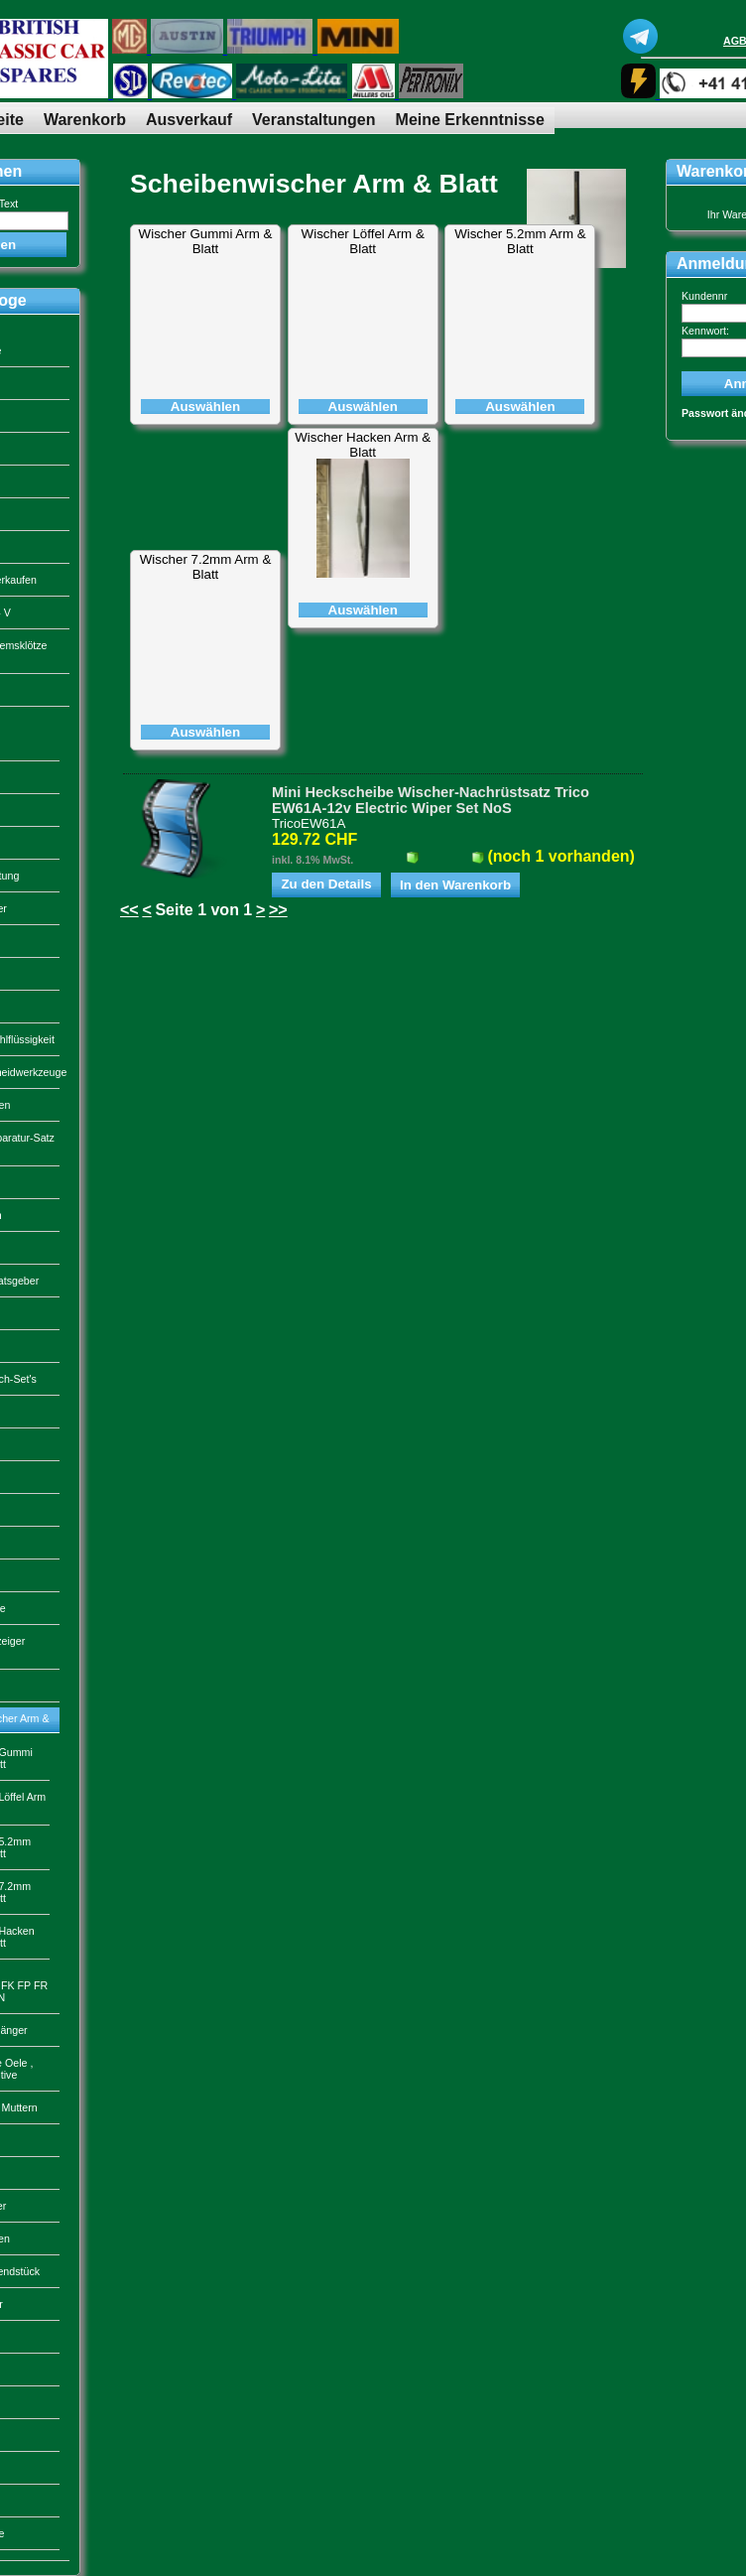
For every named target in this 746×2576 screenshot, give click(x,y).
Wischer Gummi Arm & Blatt (206, 241)
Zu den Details (326, 884)
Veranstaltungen (313, 119)
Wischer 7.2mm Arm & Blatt (206, 567)
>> (278, 909)
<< (129, 909)
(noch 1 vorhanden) (560, 856)
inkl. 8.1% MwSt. (312, 860)
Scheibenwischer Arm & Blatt (314, 184)
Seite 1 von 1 (203, 909)
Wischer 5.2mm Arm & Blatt (520, 241)
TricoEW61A (308, 823)
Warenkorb (85, 119)
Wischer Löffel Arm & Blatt (363, 241)
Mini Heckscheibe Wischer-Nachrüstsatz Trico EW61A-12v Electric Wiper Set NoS (430, 800)
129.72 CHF (314, 839)
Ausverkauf (189, 119)
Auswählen (205, 406)
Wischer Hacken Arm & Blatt (363, 445)
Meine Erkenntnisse (470, 119)
